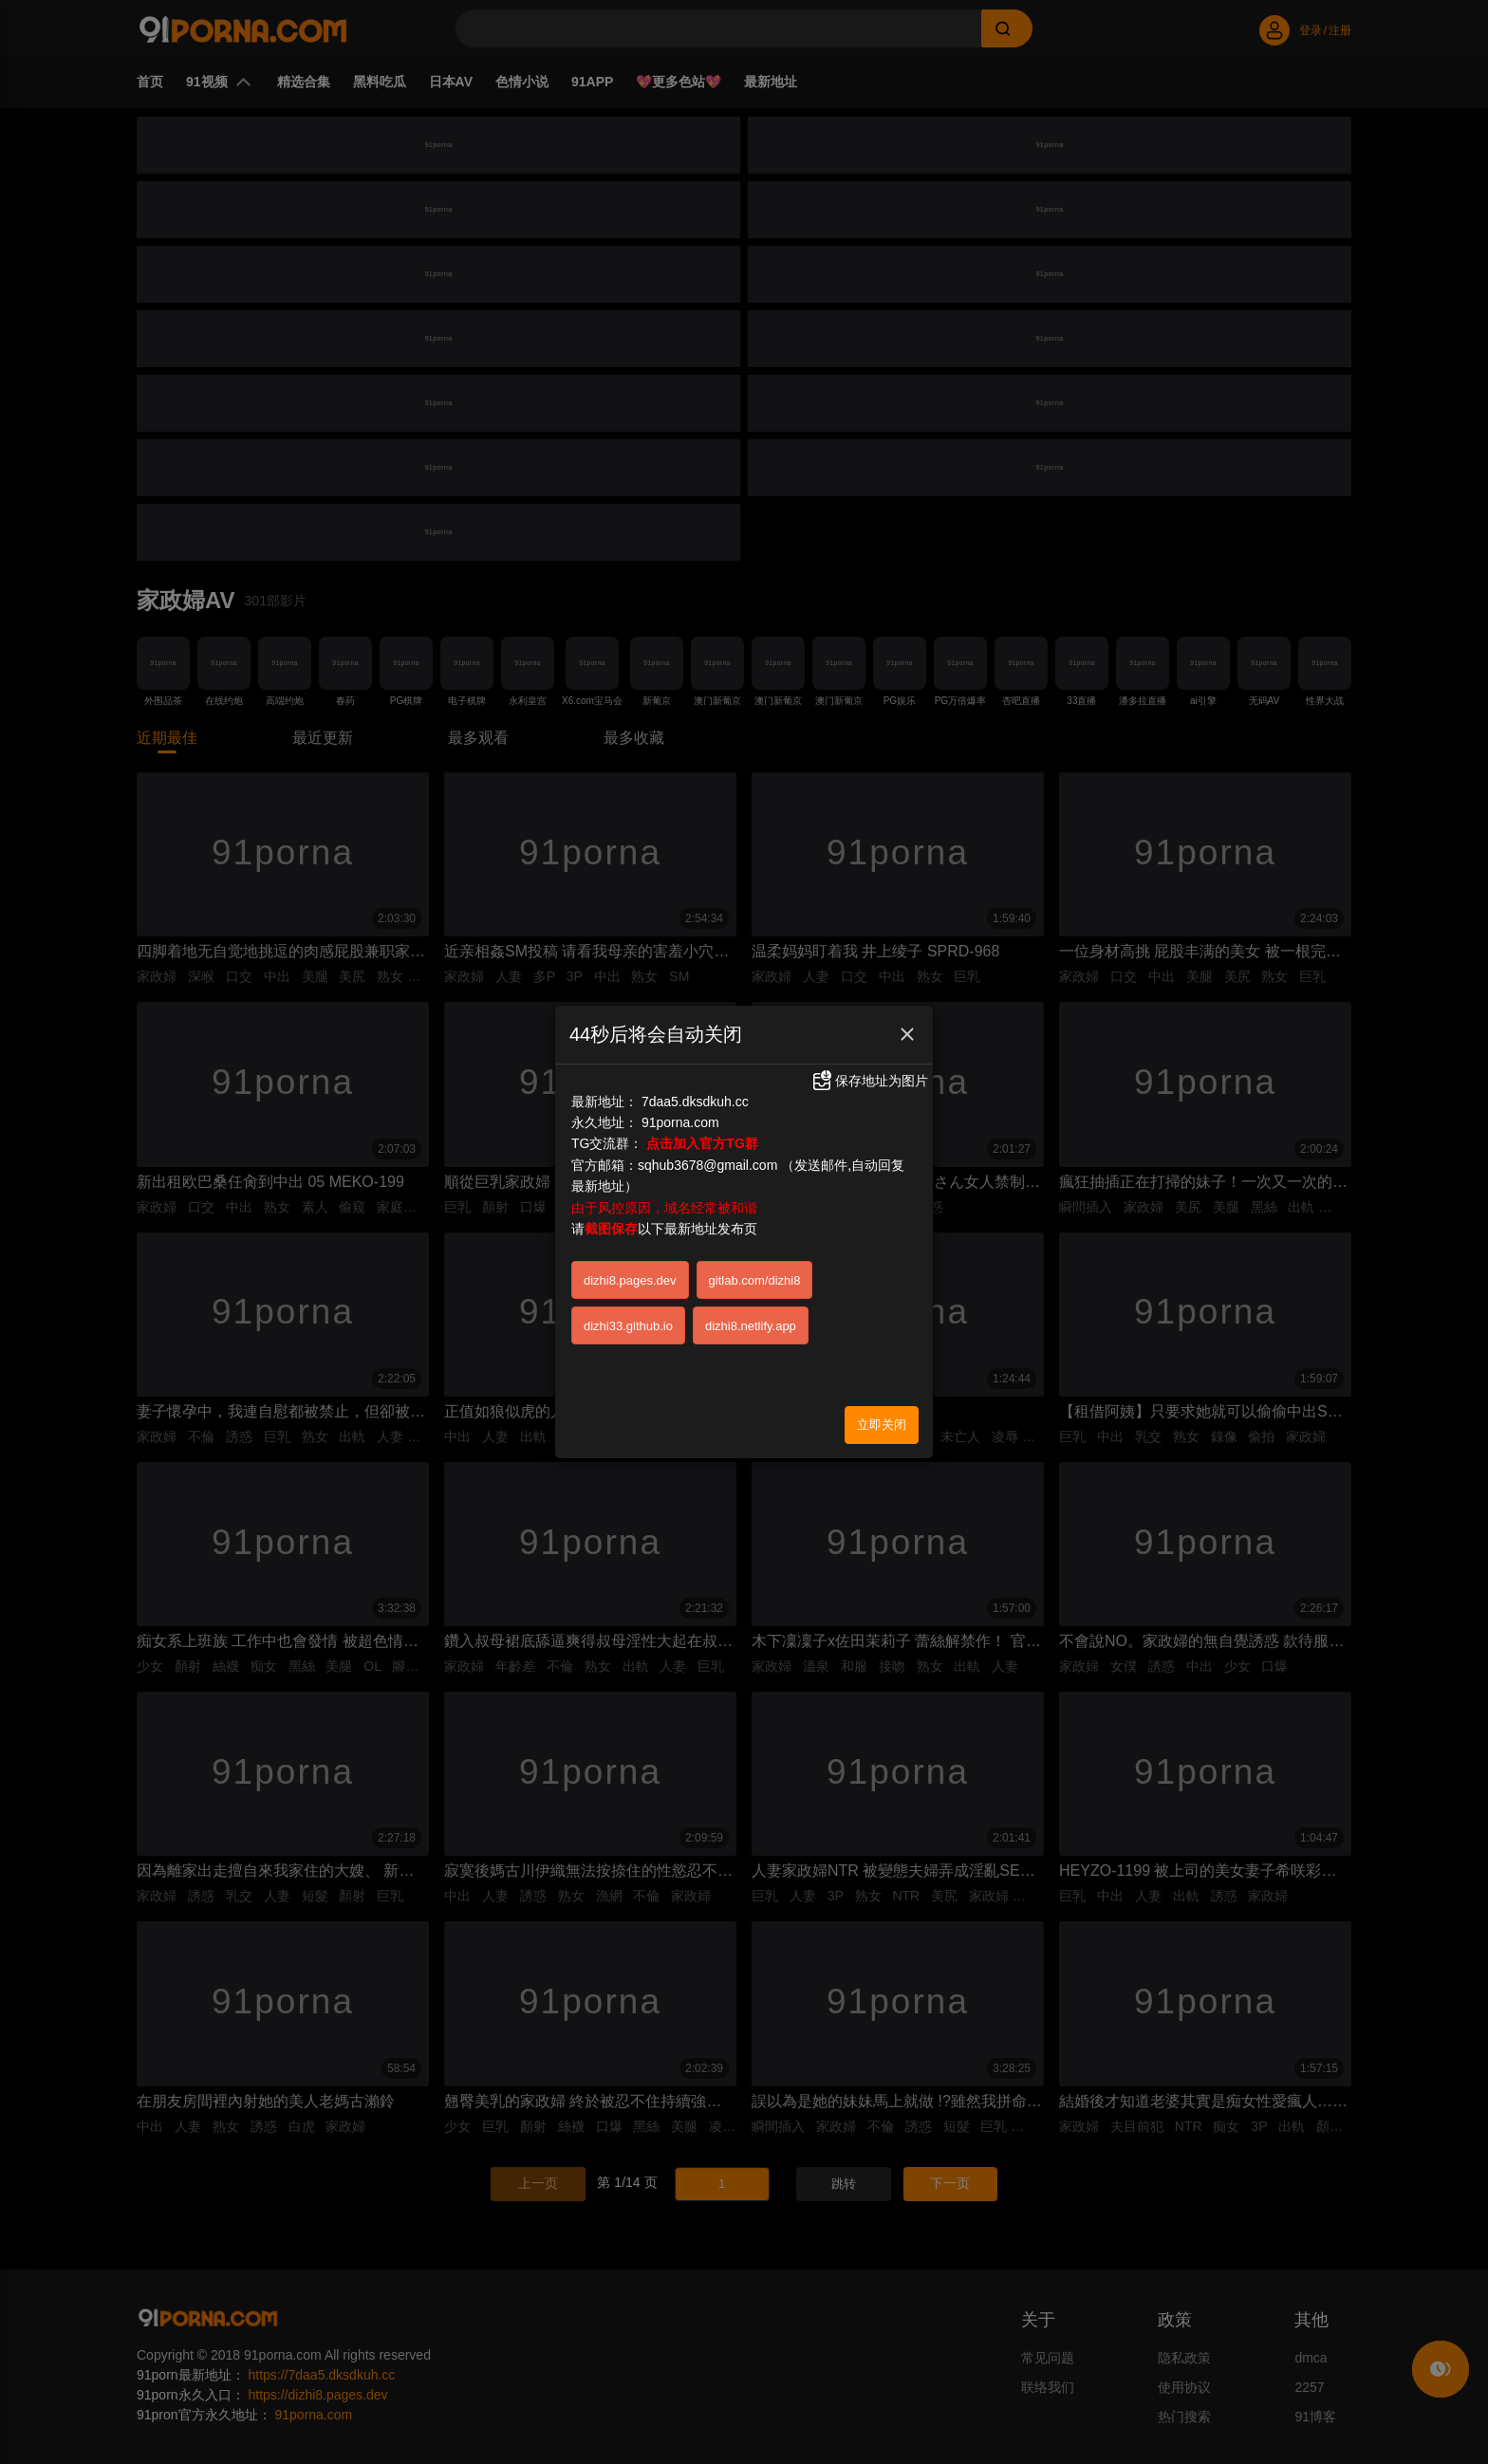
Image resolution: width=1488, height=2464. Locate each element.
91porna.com (680, 1056)
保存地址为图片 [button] (869, 1014)
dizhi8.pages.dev (630, 1214)
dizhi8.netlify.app (750, 1259)
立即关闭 (881, 1358)
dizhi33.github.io (628, 1259)
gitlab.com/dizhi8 (755, 1214)
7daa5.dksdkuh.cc (695, 1035)
